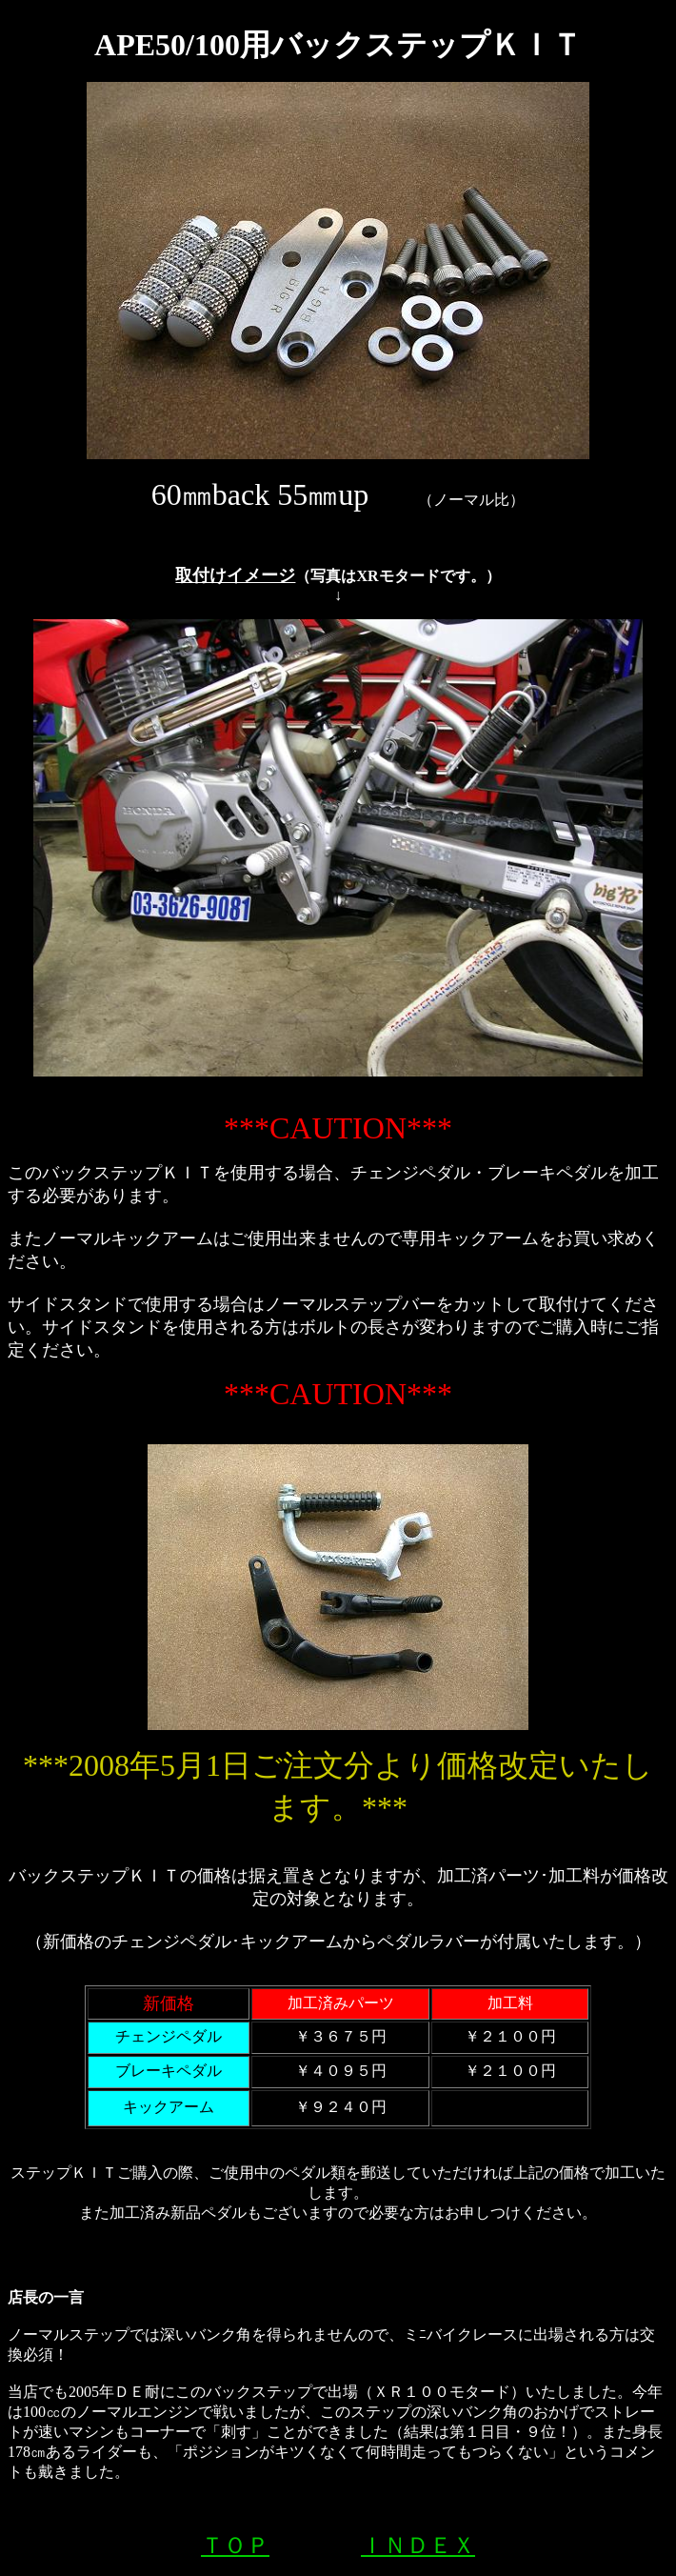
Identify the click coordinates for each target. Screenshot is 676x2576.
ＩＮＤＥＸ (418, 2545)
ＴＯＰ (235, 2545)
